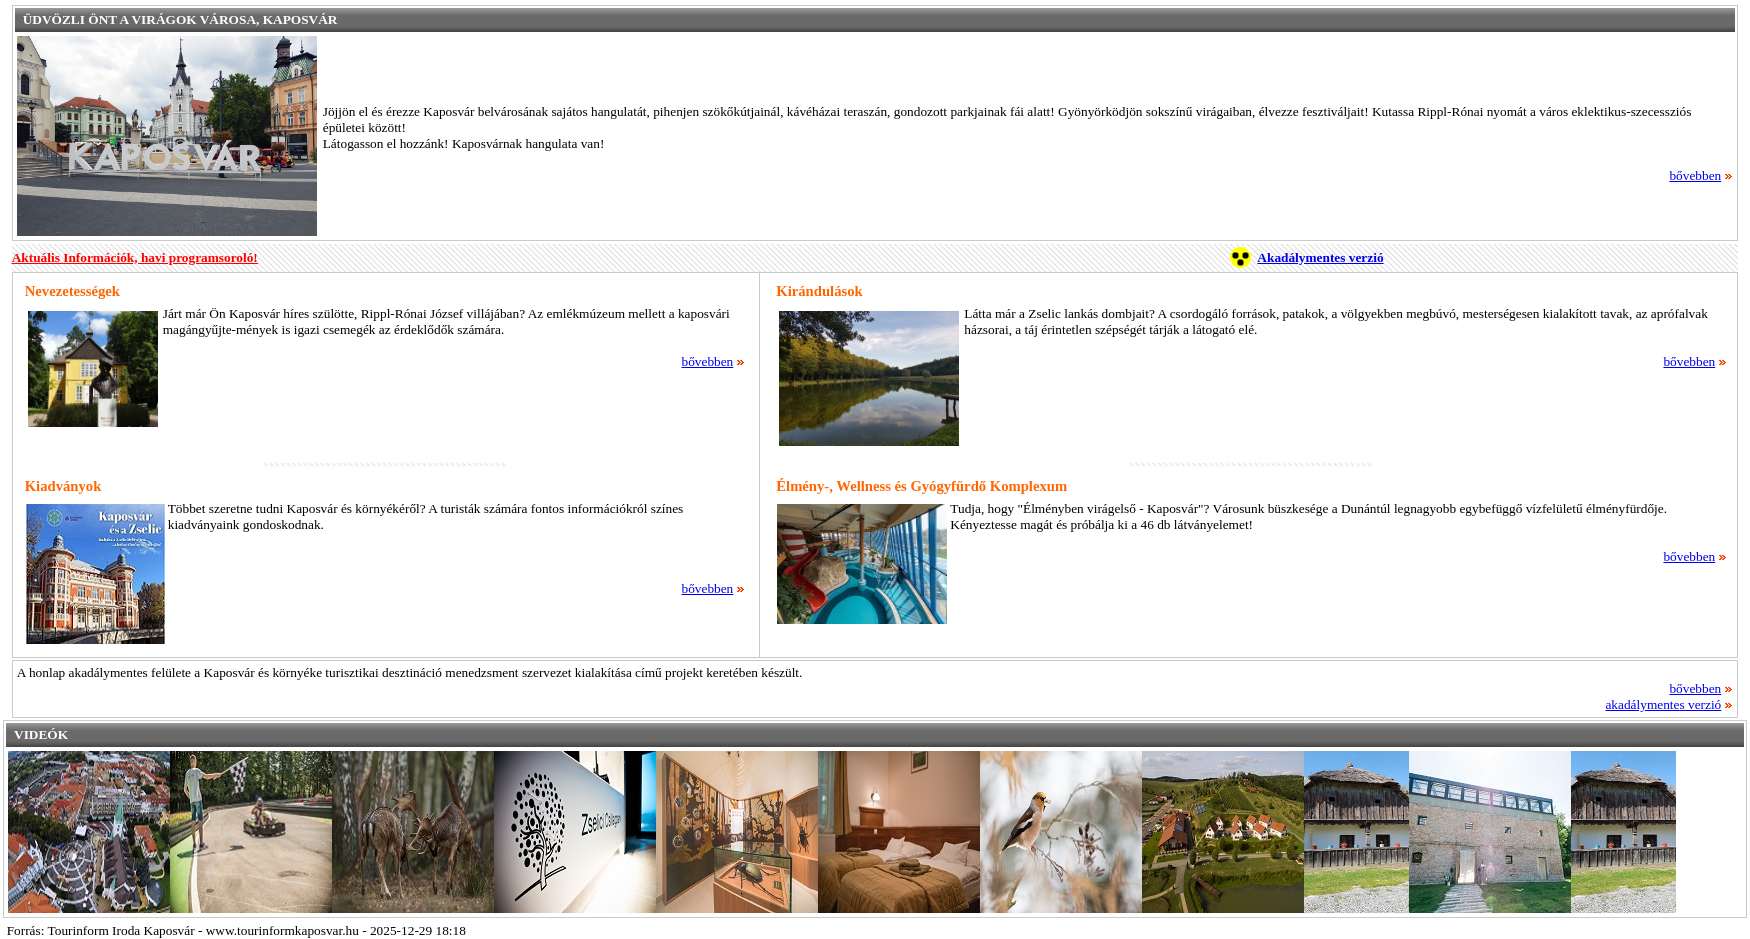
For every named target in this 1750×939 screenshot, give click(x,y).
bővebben (1701, 175)
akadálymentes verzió (1669, 704)
